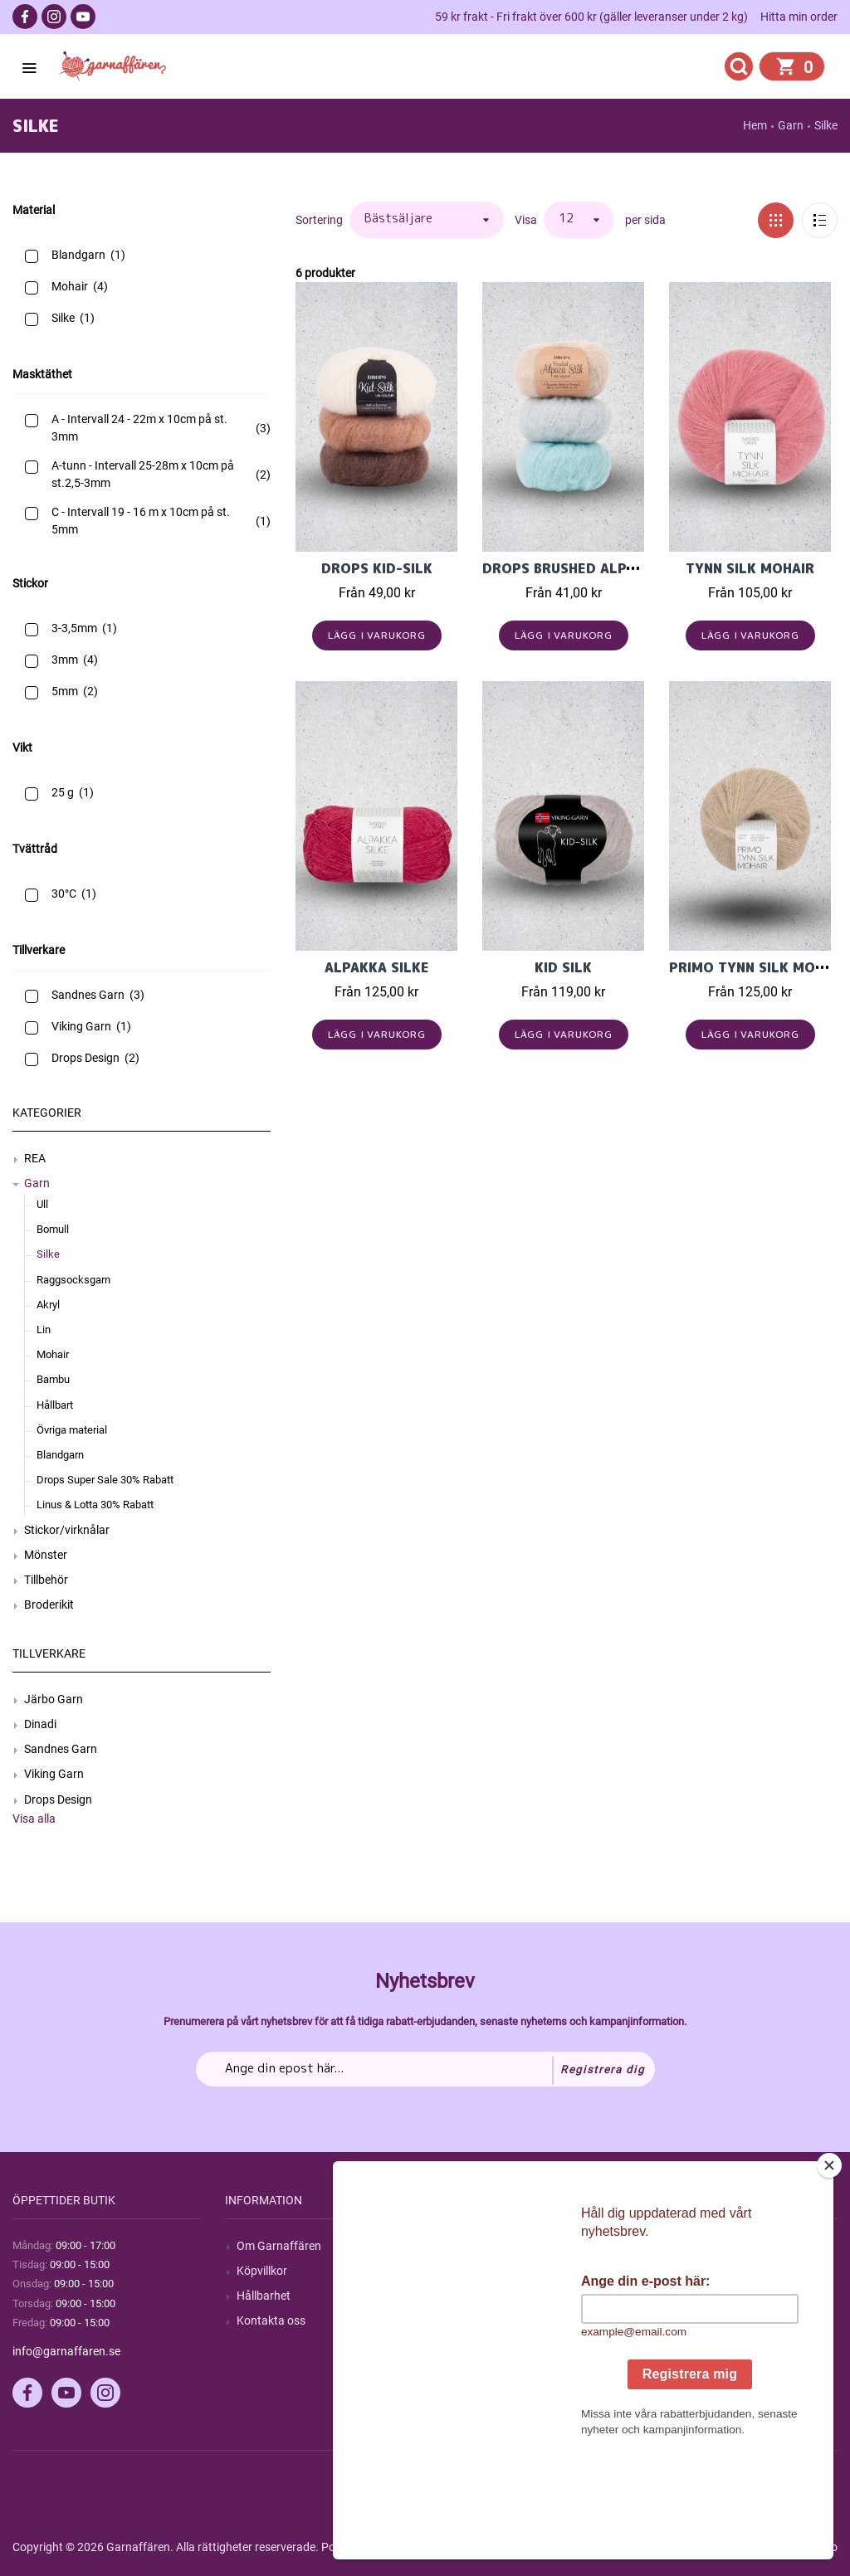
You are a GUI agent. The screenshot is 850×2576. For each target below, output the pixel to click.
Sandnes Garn (60, 1748)
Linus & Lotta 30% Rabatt (95, 1504)
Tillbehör (46, 1579)
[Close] (829, 2269)
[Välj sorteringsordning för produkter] (426, 220)
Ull (42, 1204)
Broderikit (49, 1604)
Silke (48, 1254)
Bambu (53, 1379)
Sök (458, 2245)
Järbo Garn (53, 1699)
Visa (526, 219)
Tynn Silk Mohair (750, 568)
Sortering (319, 219)
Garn (37, 1183)
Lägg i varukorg (377, 635)
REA (35, 1158)
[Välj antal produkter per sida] (579, 220)
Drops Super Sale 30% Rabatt (105, 1479)
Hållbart (55, 1405)
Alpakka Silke (377, 967)
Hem (755, 125)
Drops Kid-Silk (376, 568)
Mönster (45, 1554)
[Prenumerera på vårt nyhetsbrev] (425, 2069)
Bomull (53, 1229)
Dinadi (40, 1724)
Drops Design (58, 1799)
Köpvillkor (262, 2270)
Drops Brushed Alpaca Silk (584, 568)
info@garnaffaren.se (66, 2351)
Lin (44, 1329)
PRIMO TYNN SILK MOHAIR (758, 967)
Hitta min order (799, 16)
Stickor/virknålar (67, 1529)
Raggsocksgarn (73, 1279)
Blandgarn (60, 1455)
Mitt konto (688, 2245)
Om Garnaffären (279, 2245)
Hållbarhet (264, 2295)
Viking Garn (54, 1773)
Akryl (48, 1304)
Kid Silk (563, 967)
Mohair (53, 1354)
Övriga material (72, 1430)
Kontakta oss (271, 2320)
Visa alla (34, 1818)
